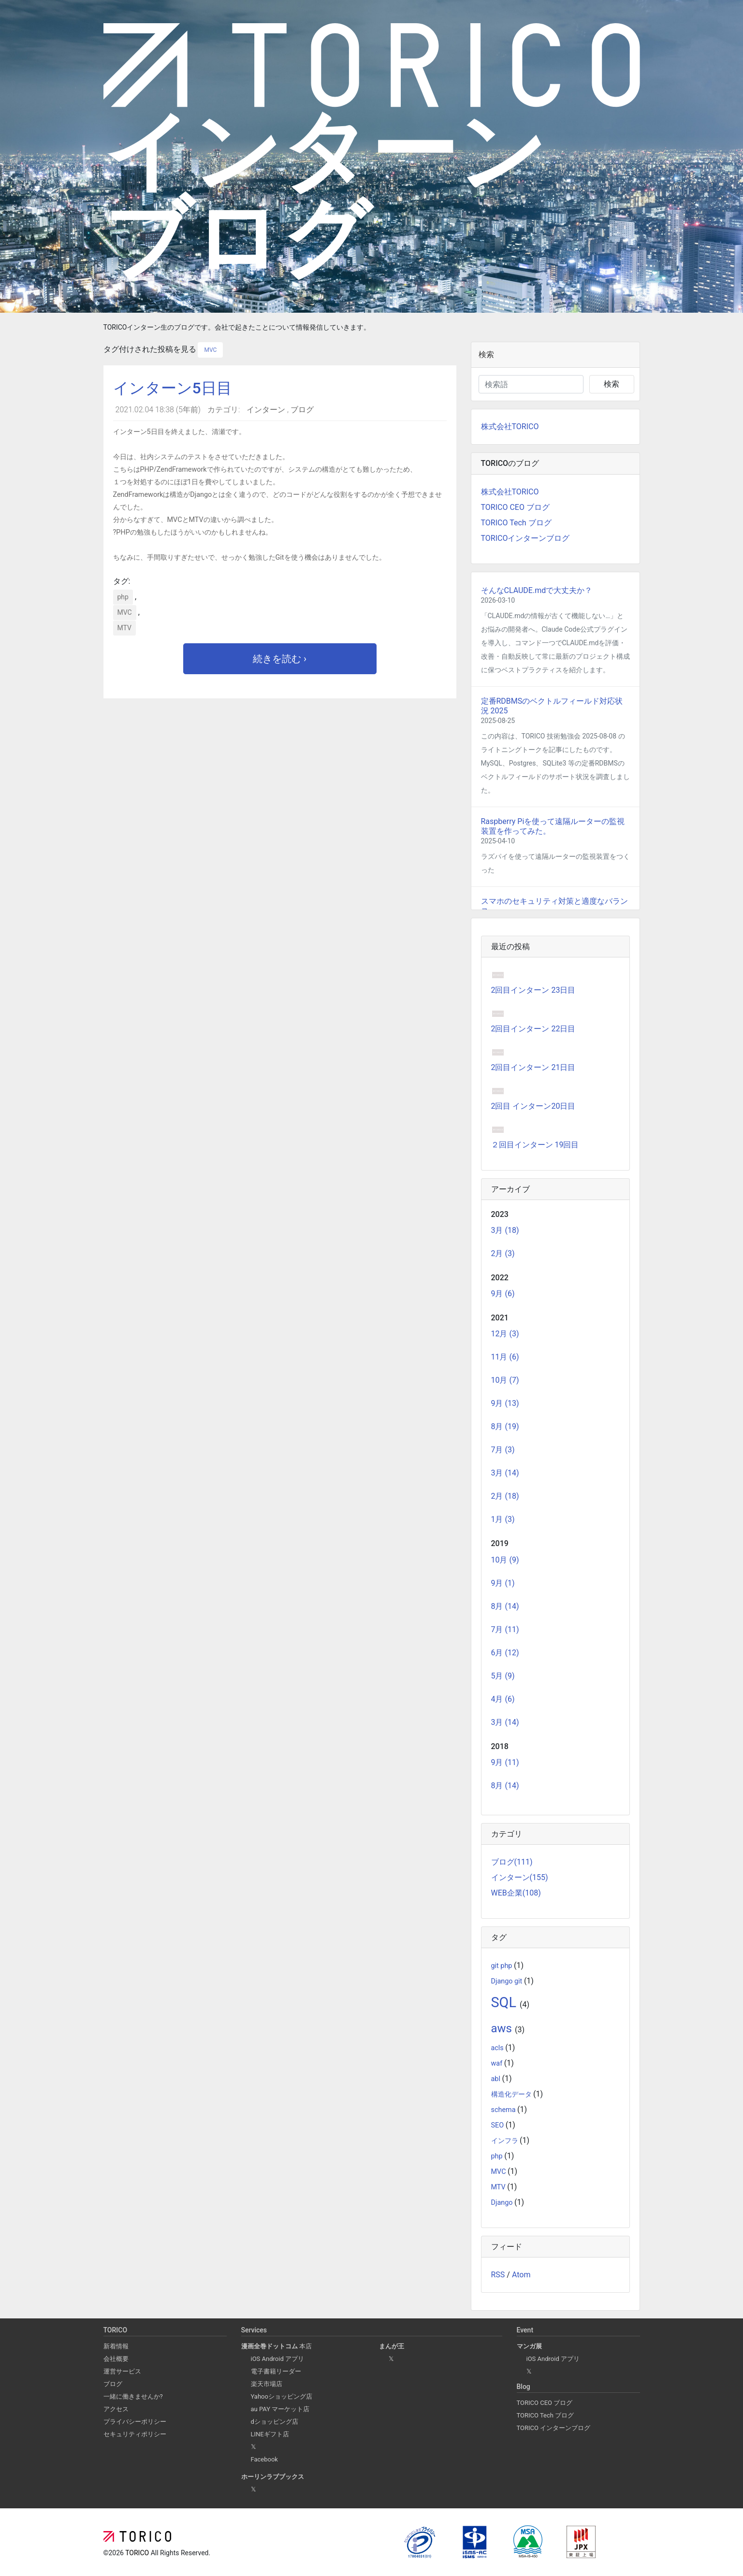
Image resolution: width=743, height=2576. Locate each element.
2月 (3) (503, 1253)
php (123, 597)
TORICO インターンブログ (554, 2427)
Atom (521, 2274)
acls (498, 2048)
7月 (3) (503, 1449)
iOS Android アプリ (277, 2358)
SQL (505, 2002)
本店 (276, 2346)
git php (502, 1966)
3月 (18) (505, 1230)
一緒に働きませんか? (133, 2396)
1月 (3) (503, 1519)
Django (503, 2203)
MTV (124, 628)
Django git (507, 1981)
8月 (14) (505, 1606)
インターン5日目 (172, 388)
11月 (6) (505, 1356)
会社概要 (116, 2358)
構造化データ (512, 2094)
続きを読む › (279, 659)
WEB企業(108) (516, 1892)
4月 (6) (503, 1699)
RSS (498, 2274)
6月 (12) (505, 1652)
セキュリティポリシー (134, 2434)
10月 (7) (505, 1380)
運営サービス (122, 2371)
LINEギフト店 (270, 2434)
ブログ (302, 409)
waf (497, 2063)
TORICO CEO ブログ (515, 507)
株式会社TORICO (510, 426)
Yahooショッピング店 (281, 2396)
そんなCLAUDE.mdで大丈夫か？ (537, 590)
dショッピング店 (274, 2421)
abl (496, 2079)
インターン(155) (519, 1877)
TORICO (137, 2553)
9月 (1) (503, 1583)
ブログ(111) (512, 1862)
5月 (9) (503, 1675)
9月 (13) (505, 1403)
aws (503, 2028)
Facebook (264, 2459)
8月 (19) (505, 1426)
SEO (498, 2125)
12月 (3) (505, 1333)
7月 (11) (505, 1629)
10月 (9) (505, 1559)
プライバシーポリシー (134, 2421)
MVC (210, 350)
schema (504, 2110)
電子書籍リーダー (276, 2371)
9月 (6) (503, 1293)
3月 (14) (505, 1472)
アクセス (116, 2409)
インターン (267, 409)
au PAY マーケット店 (280, 2409)
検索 (611, 384)
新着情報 (116, 2346)
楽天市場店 (266, 2384)
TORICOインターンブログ (525, 538)
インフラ (505, 2141)
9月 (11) (505, 1762)
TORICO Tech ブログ (516, 522)
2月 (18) (505, 1496)
